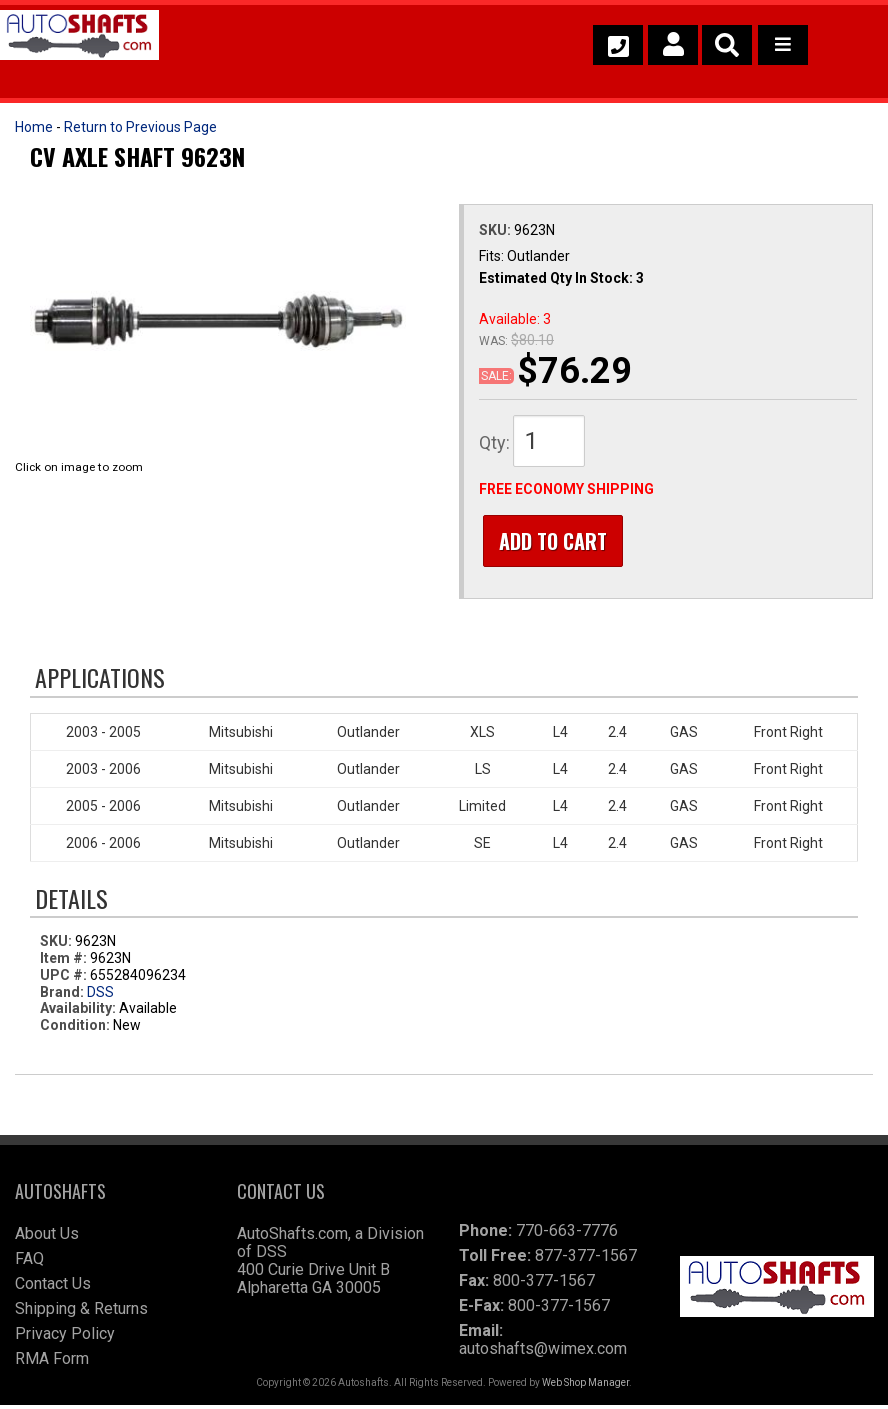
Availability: (78, 1012)
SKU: (496, 230)
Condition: (75, 1029)
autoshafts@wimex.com (543, 1352)
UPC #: (65, 978)
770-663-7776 (567, 1234)
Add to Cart (549, 541)
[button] (727, 45)
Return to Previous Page (140, 127)
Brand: (62, 995)
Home (34, 127)
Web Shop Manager (585, 1386)
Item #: (65, 962)
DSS (100, 995)
